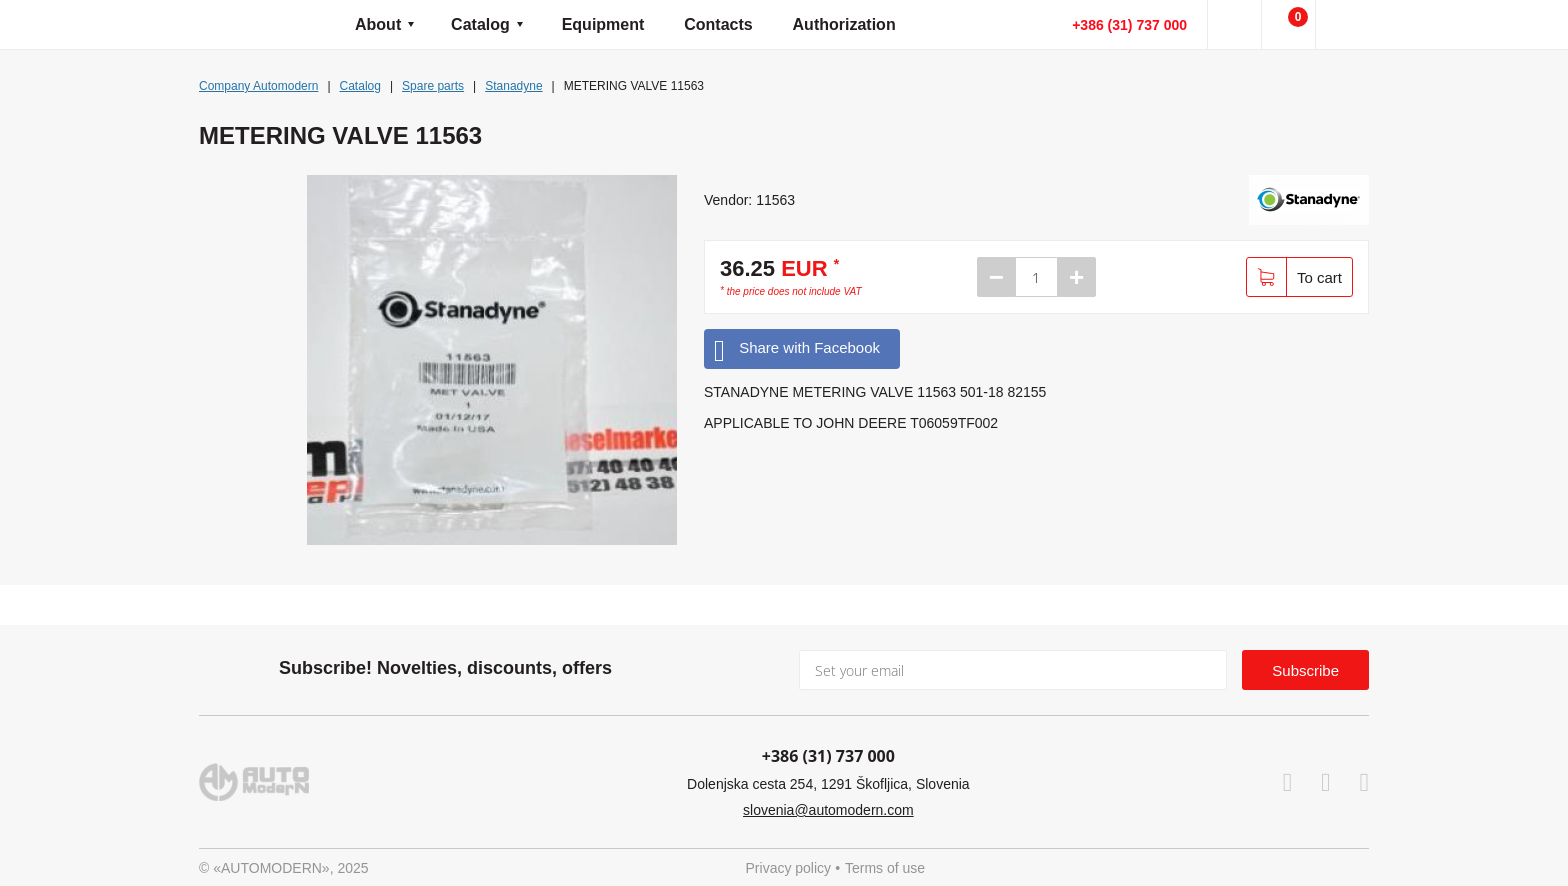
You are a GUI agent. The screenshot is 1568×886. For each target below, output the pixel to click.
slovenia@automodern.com (828, 810)
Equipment (603, 24)
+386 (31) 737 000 (1129, 25)
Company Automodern (258, 86)
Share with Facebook (797, 348)
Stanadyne (513, 86)
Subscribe (1305, 670)
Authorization (844, 24)
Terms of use (885, 868)
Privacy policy (789, 868)
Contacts (718, 24)
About (378, 24)
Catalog (480, 24)
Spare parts (433, 86)
